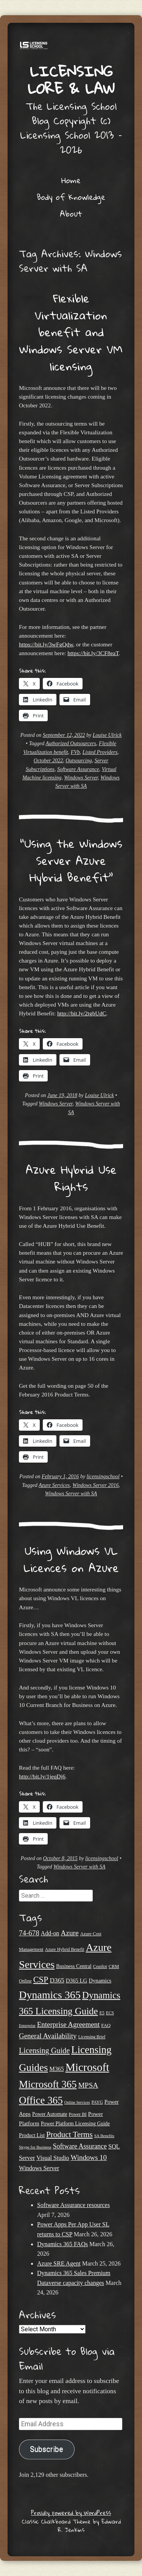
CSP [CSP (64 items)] (40, 1979)
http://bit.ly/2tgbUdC (81, 1013)
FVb (75, 752)
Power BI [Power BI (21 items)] (78, 2114)
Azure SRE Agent (59, 2263)
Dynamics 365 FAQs (62, 2244)
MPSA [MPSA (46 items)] (88, 2085)
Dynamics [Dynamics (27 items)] (100, 1981)
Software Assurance (78, 769)
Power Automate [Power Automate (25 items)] (49, 2114)
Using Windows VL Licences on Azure (71, 1559)
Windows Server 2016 (95, 1485)
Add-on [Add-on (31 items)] (50, 1933)
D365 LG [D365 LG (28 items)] (76, 1981)
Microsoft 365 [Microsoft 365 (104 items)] (47, 2084)
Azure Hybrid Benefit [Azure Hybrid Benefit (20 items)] (64, 1949)
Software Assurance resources (73, 2205)
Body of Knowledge (71, 197)
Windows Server (81, 778)
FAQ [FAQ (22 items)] (106, 2025)
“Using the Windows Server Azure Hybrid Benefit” (71, 860)
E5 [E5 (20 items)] (102, 2013)
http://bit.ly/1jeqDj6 (42, 1776)
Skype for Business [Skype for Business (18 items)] (35, 2147)
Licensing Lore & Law (71, 79)
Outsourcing (79, 760)
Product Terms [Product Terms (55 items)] (69, 2134)
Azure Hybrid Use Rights (71, 1178)
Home (71, 180)
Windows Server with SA (71, 1493)
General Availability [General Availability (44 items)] (48, 2036)
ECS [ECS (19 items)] (110, 2013)
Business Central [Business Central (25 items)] (73, 1966)
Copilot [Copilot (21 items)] (100, 1966)
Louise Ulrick (107, 735)
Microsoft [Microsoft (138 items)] (87, 2067)
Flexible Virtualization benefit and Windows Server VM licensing (71, 332)
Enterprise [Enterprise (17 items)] (27, 2025)
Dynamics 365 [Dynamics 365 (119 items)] (50, 1995)
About (71, 213)
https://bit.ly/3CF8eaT (93, 653)
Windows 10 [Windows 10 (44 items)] (89, 2157)
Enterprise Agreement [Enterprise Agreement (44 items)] (68, 2024)
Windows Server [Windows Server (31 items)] (39, 2168)
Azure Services (54, 1485)
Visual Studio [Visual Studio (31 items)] (52, 2158)
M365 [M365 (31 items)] (57, 2069)
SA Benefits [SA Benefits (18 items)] (104, 2135)
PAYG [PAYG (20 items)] (97, 2102)
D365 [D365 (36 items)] (57, 1980)
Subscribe (46, 2449)
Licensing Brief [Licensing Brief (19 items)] (92, 2037)
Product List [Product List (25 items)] (32, 2135)
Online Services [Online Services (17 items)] (77, 2102)
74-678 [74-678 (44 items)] (29, 1933)
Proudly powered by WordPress (71, 2512)
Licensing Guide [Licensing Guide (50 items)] (44, 2050)
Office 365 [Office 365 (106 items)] (41, 2100)
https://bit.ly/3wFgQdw (46, 644)
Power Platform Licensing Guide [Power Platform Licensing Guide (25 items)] (75, 2123)
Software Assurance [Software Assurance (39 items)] (80, 2146)
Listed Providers (100, 752)
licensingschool (103, 1476)
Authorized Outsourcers (70, 743)
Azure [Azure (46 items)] (69, 1933)
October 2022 (48, 760)
